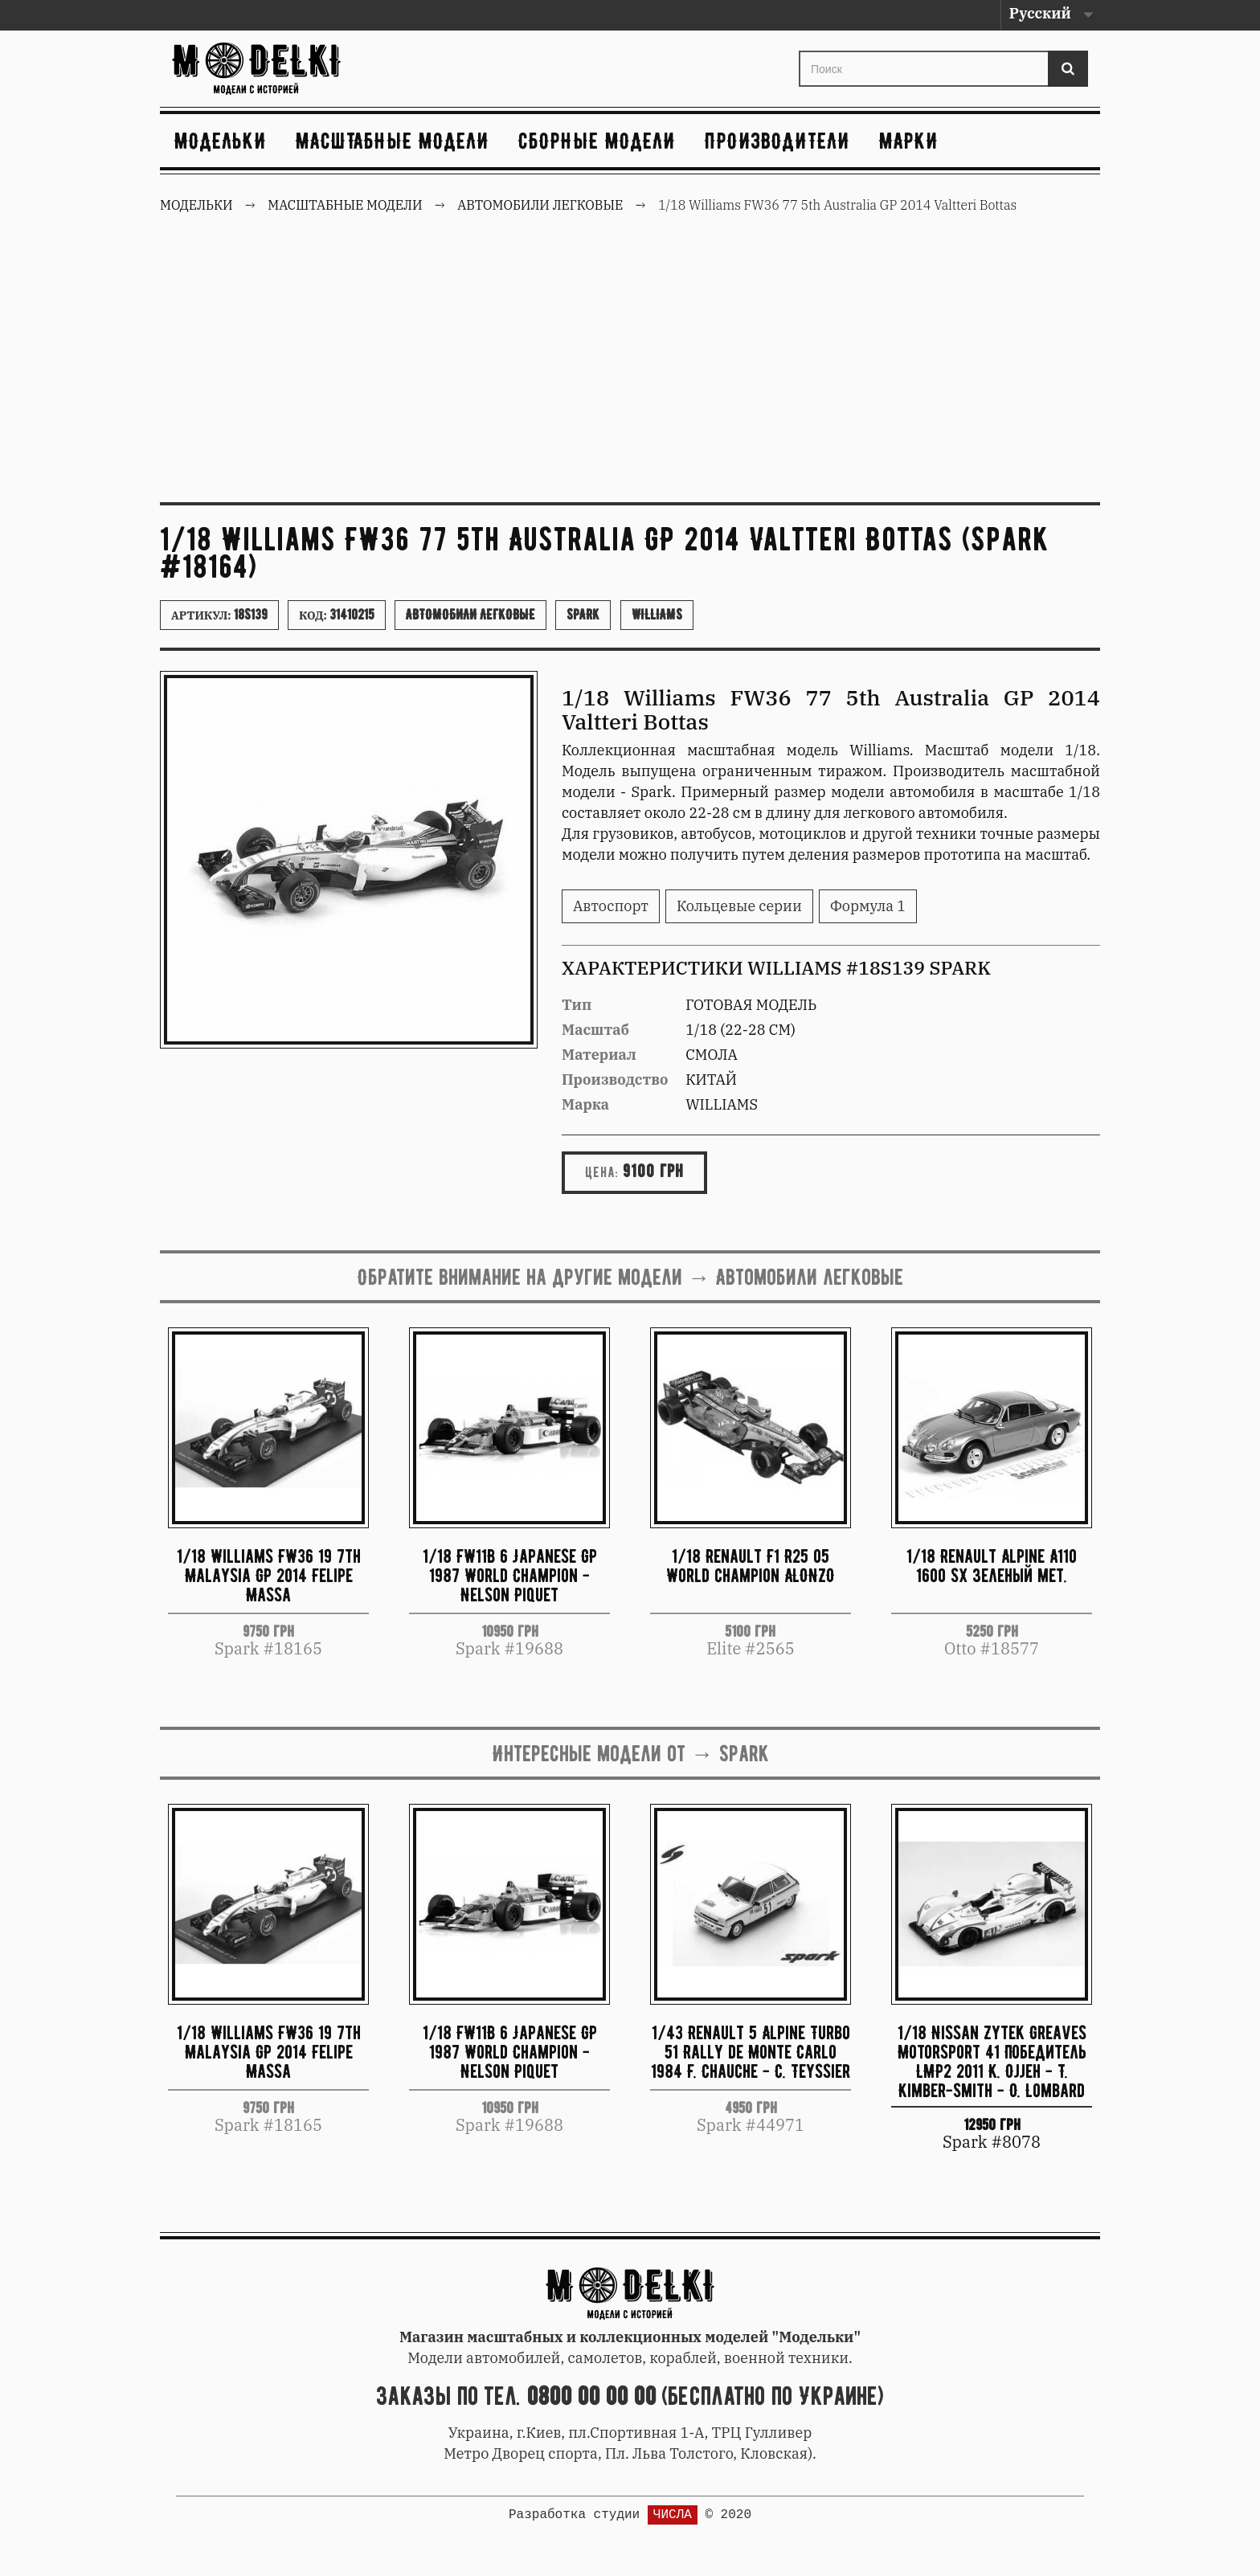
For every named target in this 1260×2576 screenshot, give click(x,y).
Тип (576, 1005)
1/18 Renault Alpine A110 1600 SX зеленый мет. (991, 1565)
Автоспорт (610, 906)
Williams (657, 615)
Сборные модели (597, 140)
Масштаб (595, 1029)
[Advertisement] (630, 369)
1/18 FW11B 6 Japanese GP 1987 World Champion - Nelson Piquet (510, 1575)
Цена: (602, 1172)
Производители (777, 140)
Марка (585, 1104)
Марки (909, 140)
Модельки (220, 140)
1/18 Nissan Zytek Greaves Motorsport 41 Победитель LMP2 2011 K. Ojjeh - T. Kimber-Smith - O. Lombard (992, 2060)
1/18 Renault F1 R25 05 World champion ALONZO (750, 1565)
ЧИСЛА (672, 2515)
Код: (336, 615)
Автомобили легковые (470, 615)
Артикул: (219, 615)
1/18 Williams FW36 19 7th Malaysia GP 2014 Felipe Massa (269, 1575)
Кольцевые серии (739, 906)
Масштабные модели (392, 140)
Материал (599, 1054)
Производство (615, 1079)
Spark (583, 615)
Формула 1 (868, 906)
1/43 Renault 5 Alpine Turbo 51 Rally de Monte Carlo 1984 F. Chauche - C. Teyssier (750, 2052)
